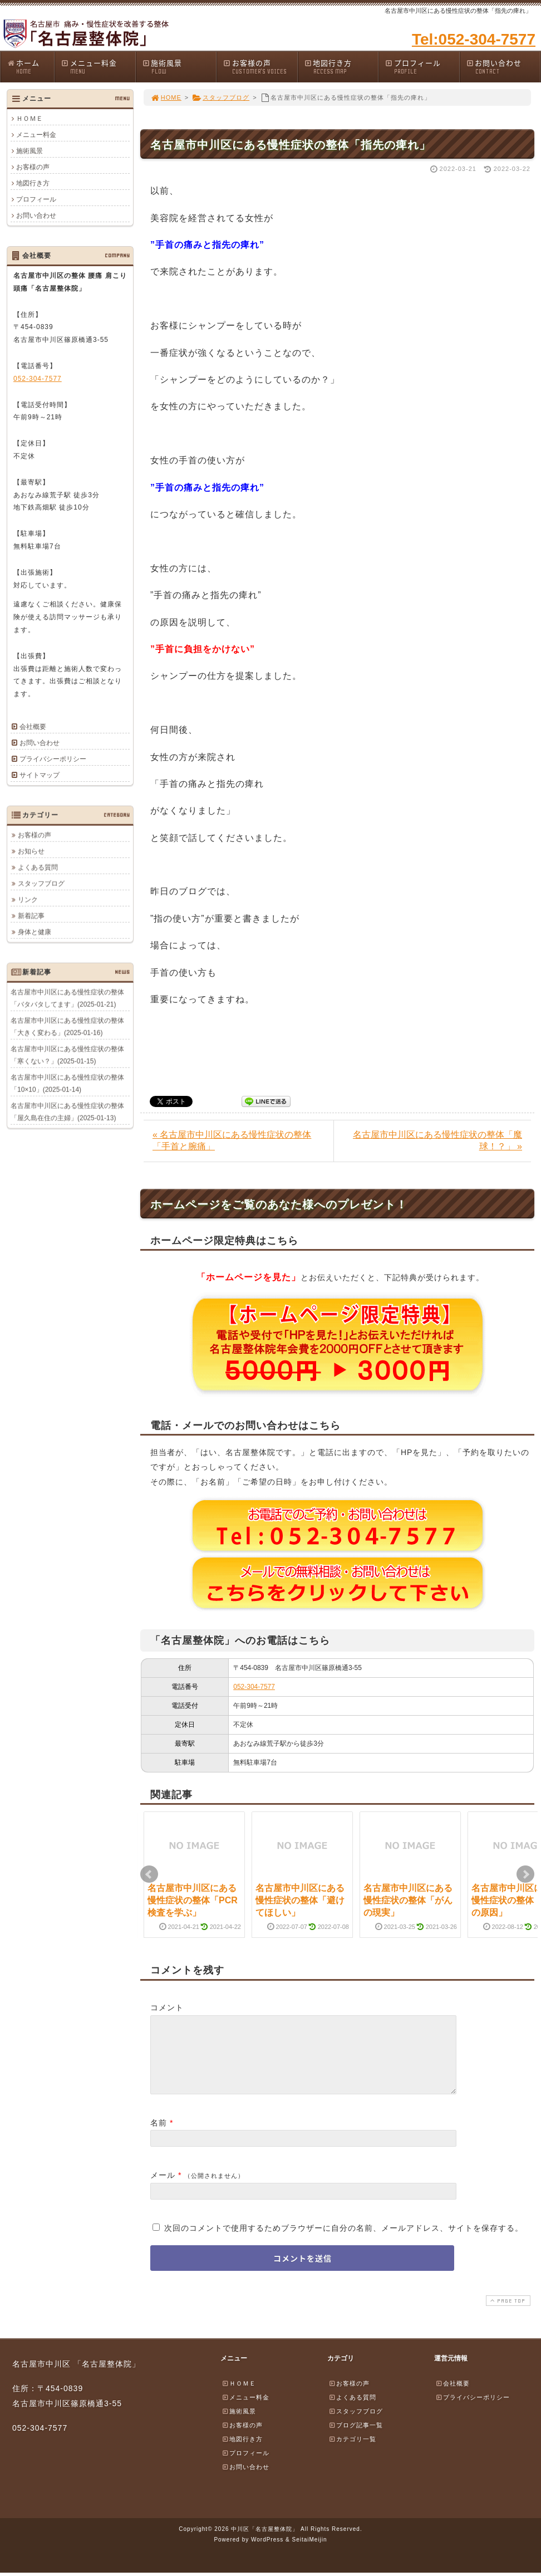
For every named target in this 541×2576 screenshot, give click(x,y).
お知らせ (31, 851)
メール (162, 2188)
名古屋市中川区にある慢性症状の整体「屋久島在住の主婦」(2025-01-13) (67, 1111)
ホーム (30, 66)
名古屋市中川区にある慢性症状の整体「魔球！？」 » (437, 1140)
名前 (158, 2136)
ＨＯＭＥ (29, 119)
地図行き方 (341, 66)
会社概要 (32, 727)
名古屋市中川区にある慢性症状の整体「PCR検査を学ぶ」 (192, 1900)
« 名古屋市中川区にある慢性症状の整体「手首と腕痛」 (232, 1140)
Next (525, 1874)
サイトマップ (39, 775)
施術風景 (179, 66)
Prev (149, 1874)
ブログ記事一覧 (355, 2438)
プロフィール (422, 66)
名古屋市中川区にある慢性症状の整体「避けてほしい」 (300, 1900)
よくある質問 (38, 867)
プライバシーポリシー (52, 759)
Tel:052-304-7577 (473, 39)
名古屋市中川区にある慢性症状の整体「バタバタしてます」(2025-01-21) (67, 998)
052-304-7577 (254, 1687)
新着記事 (31, 915)
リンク (28, 899)
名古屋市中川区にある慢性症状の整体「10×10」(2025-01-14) (67, 1083)
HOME (165, 97)
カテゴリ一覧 (352, 2452)
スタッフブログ (220, 97)
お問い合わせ (503, 66)
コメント (167, 2007)
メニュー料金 (98, 66)
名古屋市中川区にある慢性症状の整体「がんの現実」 (408, 1900)
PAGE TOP (507, 2314)
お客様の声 (260, 66)
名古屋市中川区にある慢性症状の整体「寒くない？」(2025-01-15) (67, 1055)
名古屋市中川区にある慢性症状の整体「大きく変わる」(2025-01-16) (67, 1026)
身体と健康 (34, 932)
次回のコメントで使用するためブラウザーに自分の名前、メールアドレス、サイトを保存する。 (343, 2241)
